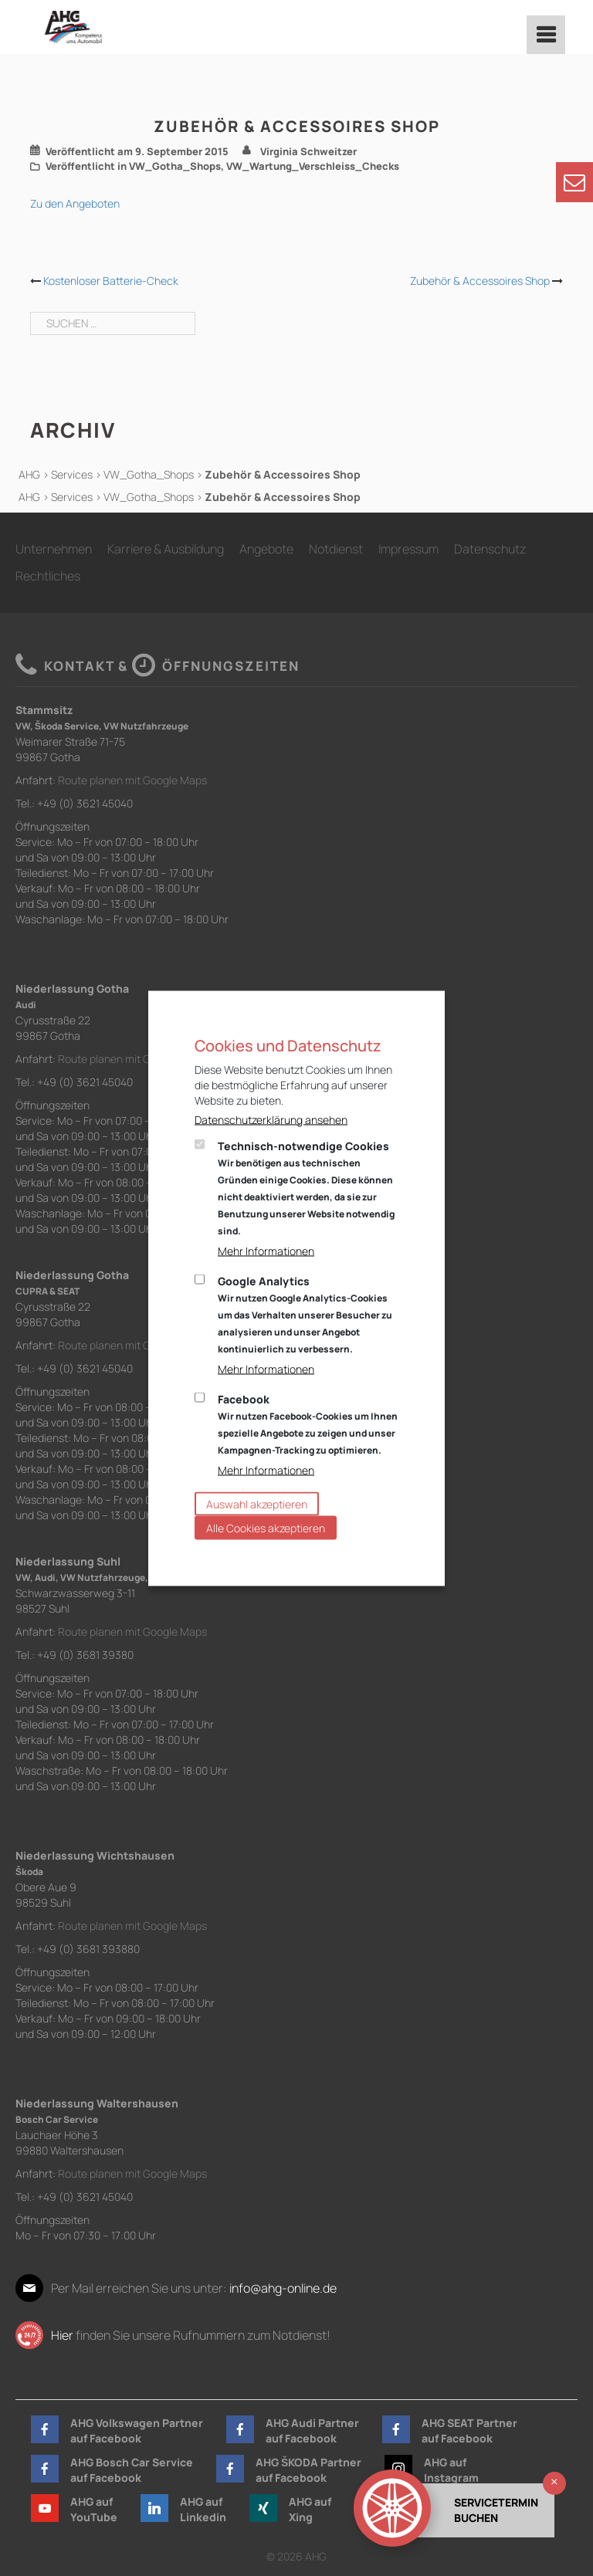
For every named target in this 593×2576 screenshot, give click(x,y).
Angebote (266, 548)
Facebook (308, 1423)
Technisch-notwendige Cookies (306, 1187)
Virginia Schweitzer (308, 151)
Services (72, 474)
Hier (62, 2335)
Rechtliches (47, 575)
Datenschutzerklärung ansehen (271, 1119)
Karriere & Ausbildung (165, 548)
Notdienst (336, 548)
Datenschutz (490, 548)
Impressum (408, 548)
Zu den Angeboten (75, 203)
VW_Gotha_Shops (175, 166)
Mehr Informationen (266, 1250)
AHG (29, 474)
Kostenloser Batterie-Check (110, 280)
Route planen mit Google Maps (132, 780)
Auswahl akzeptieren (256, 1503)
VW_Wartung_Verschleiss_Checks (312, 166)
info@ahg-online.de (283, 2288)
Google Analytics (305, 1314)
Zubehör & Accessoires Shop (480, 280)
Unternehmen (53, 548)
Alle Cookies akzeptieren (265, 1527)
